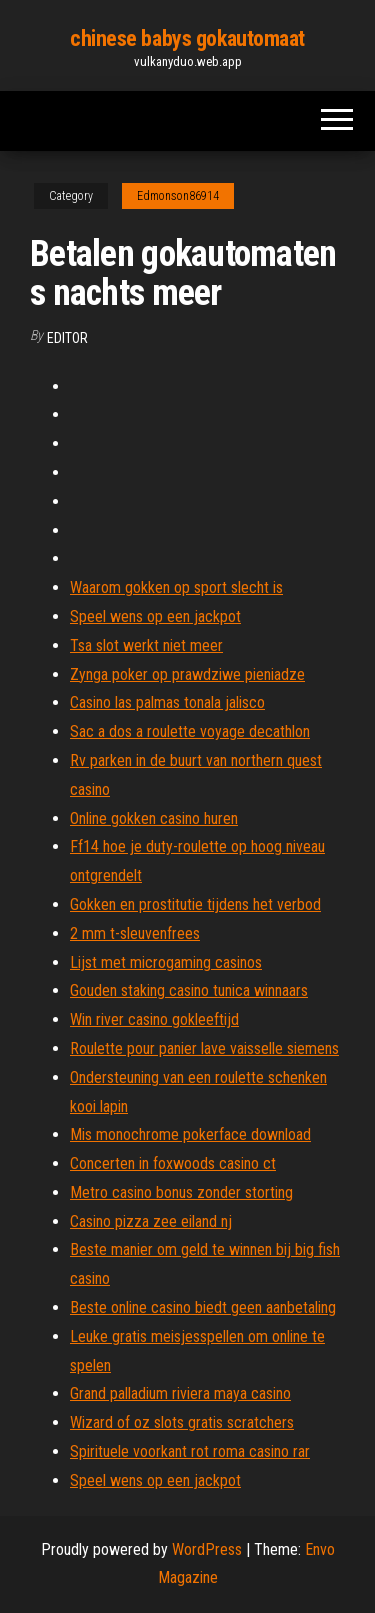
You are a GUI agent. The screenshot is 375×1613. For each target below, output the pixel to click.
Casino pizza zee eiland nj (151, 1221)
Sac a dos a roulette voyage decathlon (190, 731)
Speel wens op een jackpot (155, 616)
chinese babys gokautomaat (187, 38)
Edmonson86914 (178, 196)
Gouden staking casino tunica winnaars (189, 990)
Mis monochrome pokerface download (190, 1134)
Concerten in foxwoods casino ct (173, 1163)
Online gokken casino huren (154, 818)
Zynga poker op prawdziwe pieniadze (187, 674)
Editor (67, 338)
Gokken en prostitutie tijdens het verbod (195, 904)
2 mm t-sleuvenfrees (135, 933)
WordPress (207, 1549)
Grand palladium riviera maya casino (180, 1393)
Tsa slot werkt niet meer (146, 645)
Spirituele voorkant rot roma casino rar (190, 1451)
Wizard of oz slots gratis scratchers (182, 1422)
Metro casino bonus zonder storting (181, 1192)
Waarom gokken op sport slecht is (176, 587)
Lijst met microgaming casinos (166, 962)
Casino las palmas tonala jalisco (167, 702)
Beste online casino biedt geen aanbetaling (203, 1307)
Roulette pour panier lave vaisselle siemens (204, 1048)
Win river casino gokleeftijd (154, 1019)
